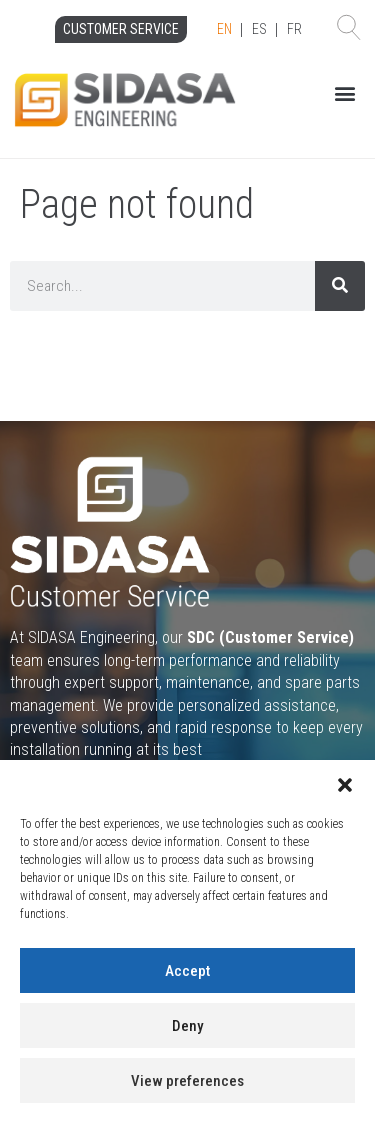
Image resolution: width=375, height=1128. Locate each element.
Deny (187, 1026)
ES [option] (259, 29)
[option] (259, 30)
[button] (345, 785)
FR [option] (294, 29)
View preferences (187, 1081)
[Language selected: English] (259, 30)
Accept (187, 971)
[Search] (340, 286)
